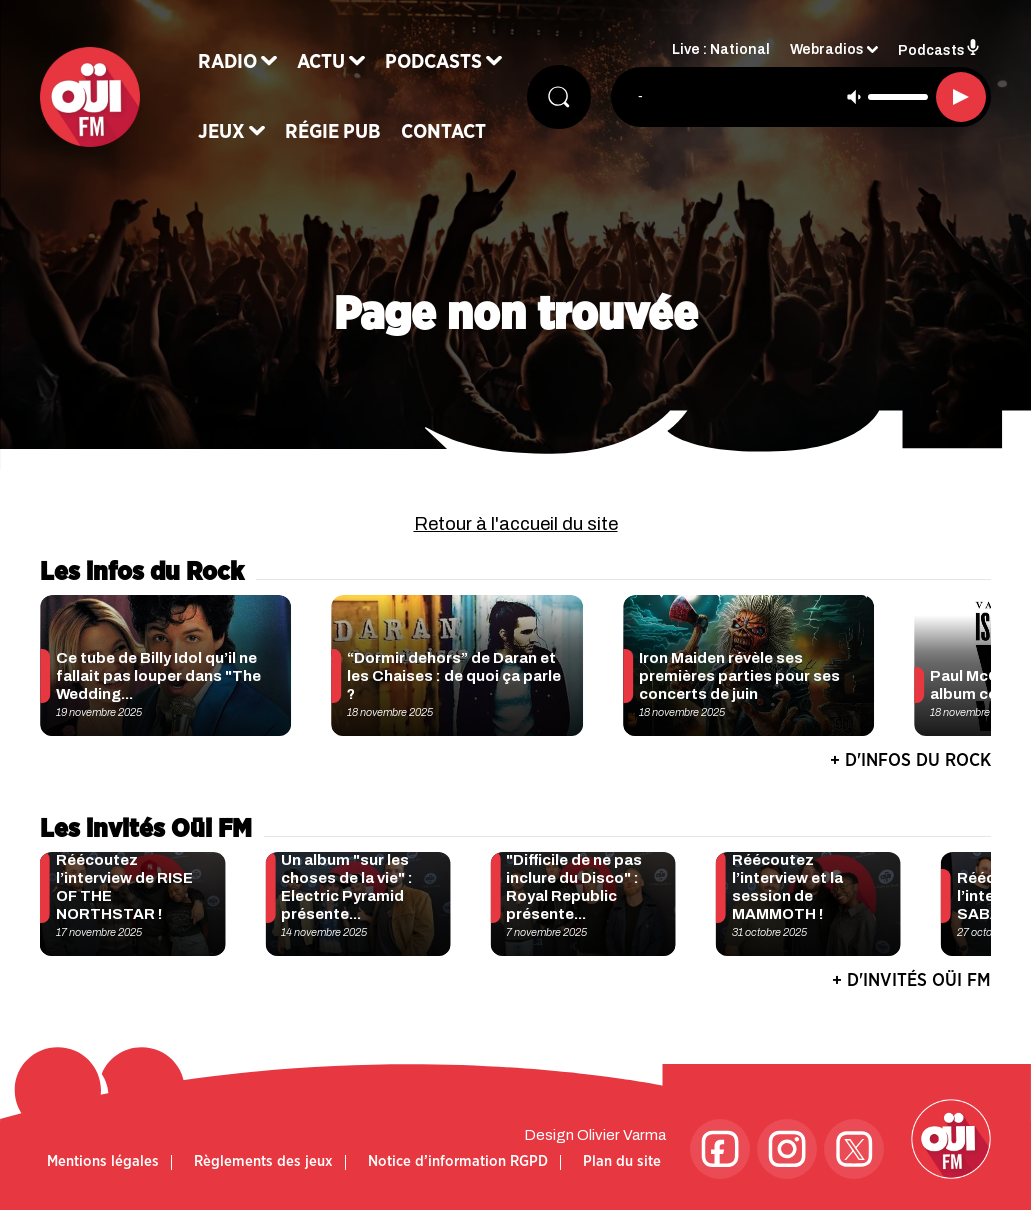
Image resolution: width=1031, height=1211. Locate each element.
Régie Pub (333, 132)
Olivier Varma (621, 1135)
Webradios (827, 50)
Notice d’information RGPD (458, 1161)
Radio (227, 62)
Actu (321, 62)
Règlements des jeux (263, 1161)
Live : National (721, 50)
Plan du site (622, 1161)
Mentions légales (103, 1161)
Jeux (221, 132)
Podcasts (433, 62)
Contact (443, 132)
